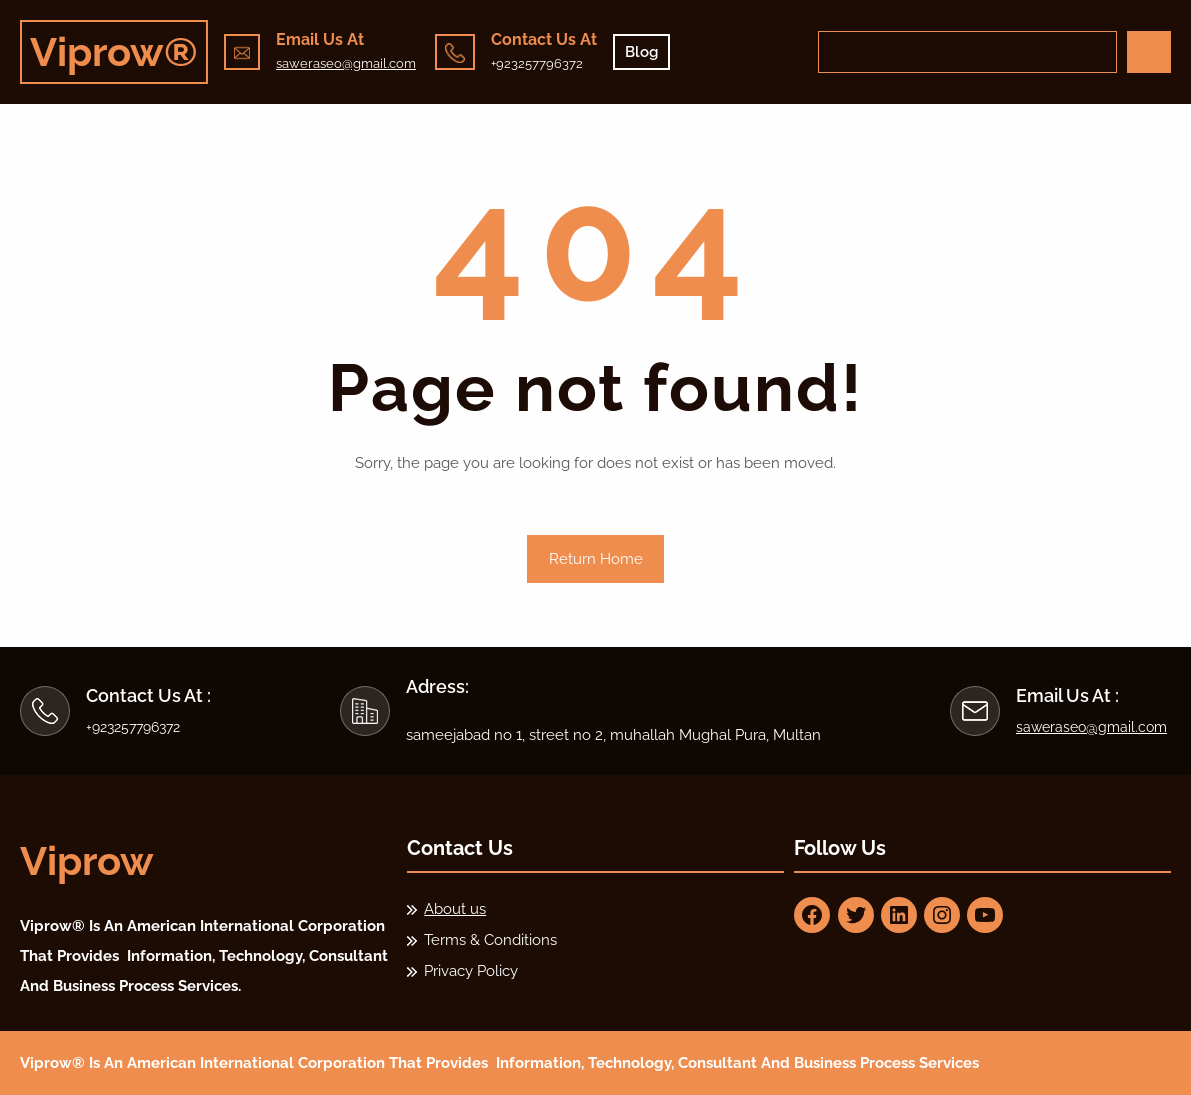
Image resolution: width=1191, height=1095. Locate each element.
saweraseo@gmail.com (346, 63)
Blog (641, 52)
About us (455, 909)
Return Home (596, 559)
